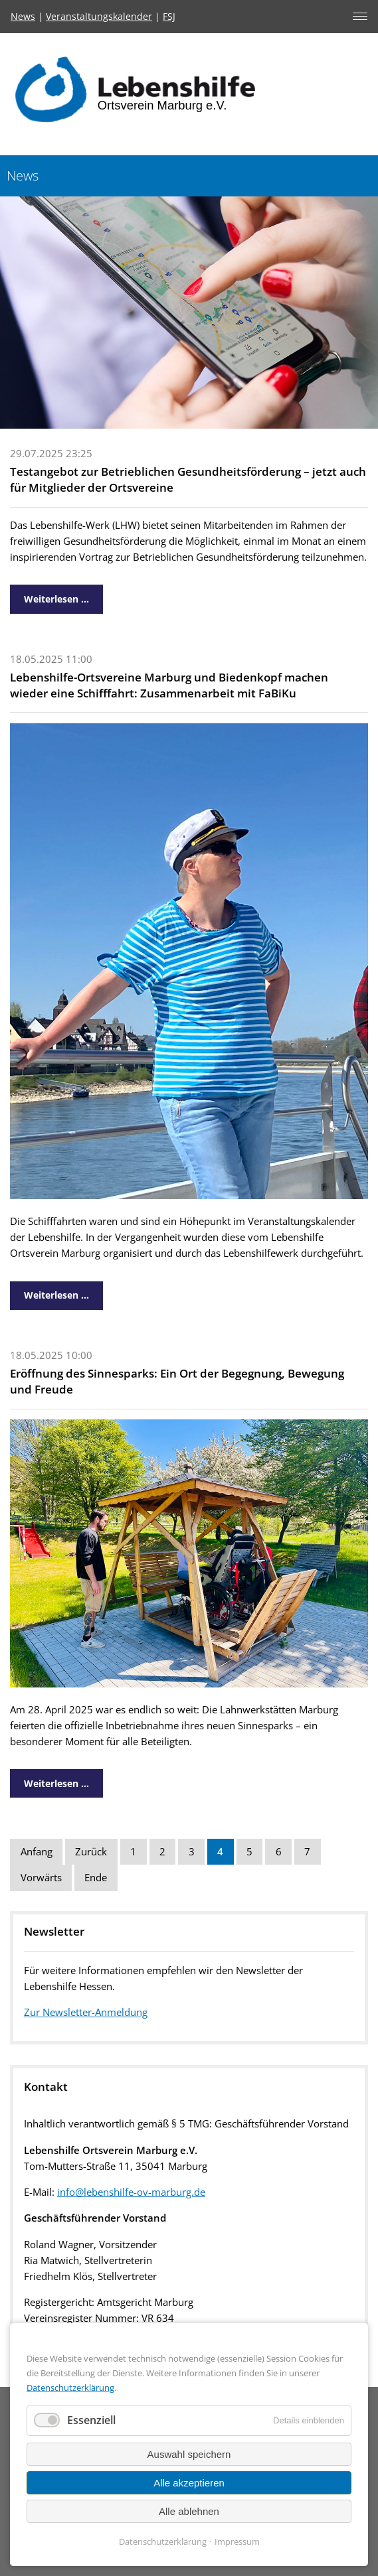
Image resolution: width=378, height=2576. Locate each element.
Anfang (36, 1852)
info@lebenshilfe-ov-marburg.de (131, 2192)
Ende (95, 1878)
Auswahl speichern (189, 2454)
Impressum (237, 2541)
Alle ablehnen (189, 2511)
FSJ (169, 16)
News (23, 16)
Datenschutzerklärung (70, 2388)
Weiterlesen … (49, 595)
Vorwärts (41, 1878)
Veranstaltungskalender (99, 16)
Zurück (91, 1852)
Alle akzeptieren (189, 2482)
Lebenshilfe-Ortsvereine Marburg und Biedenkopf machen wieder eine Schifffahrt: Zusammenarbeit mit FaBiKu (169, 685)
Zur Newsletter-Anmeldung (85, 2012)
